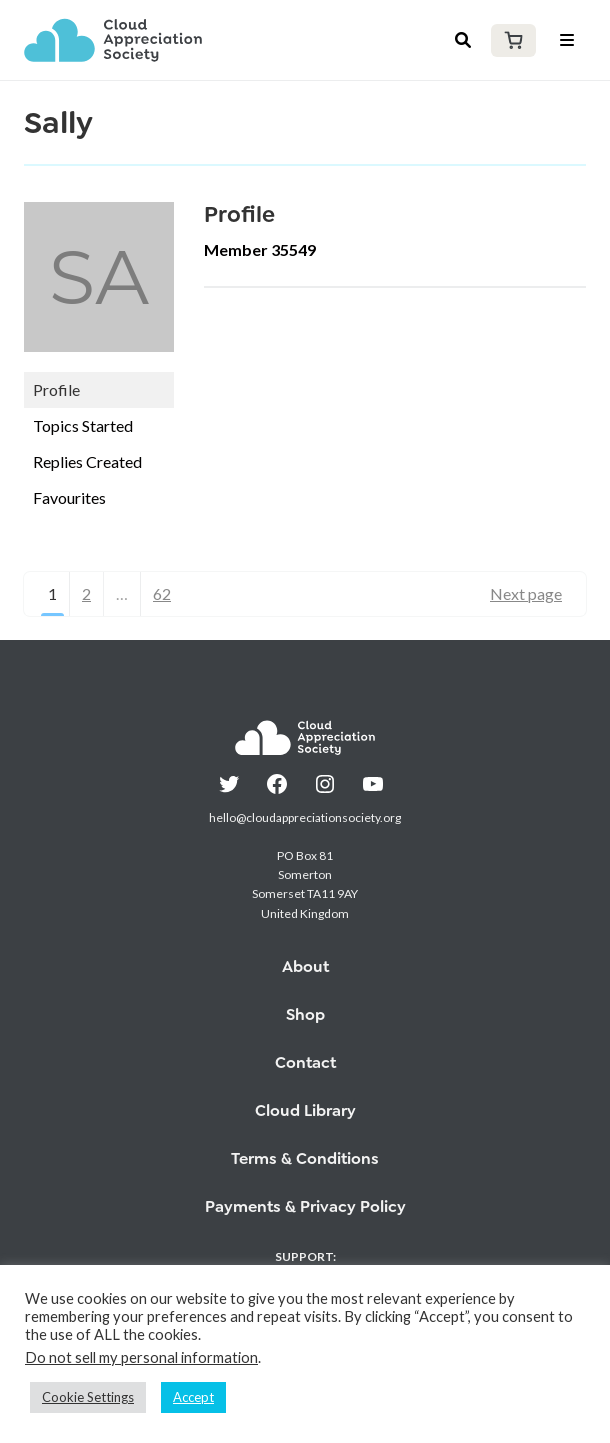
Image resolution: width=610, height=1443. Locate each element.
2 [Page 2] (86, 593)
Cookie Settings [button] (88, 1397)
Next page (526, 593)
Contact (305, 1062)
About (305, 966)
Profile (56, 389)
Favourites (69, 497)
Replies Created (87, 461)
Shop (305, 1014)
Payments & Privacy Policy (305, 1206)
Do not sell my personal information (141, 1357)
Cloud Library (305, 1110)
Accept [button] (193, 1397)
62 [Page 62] (162, 593)
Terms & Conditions (305, 1158)
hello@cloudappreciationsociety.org (305, 817)
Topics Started (83, 425)
